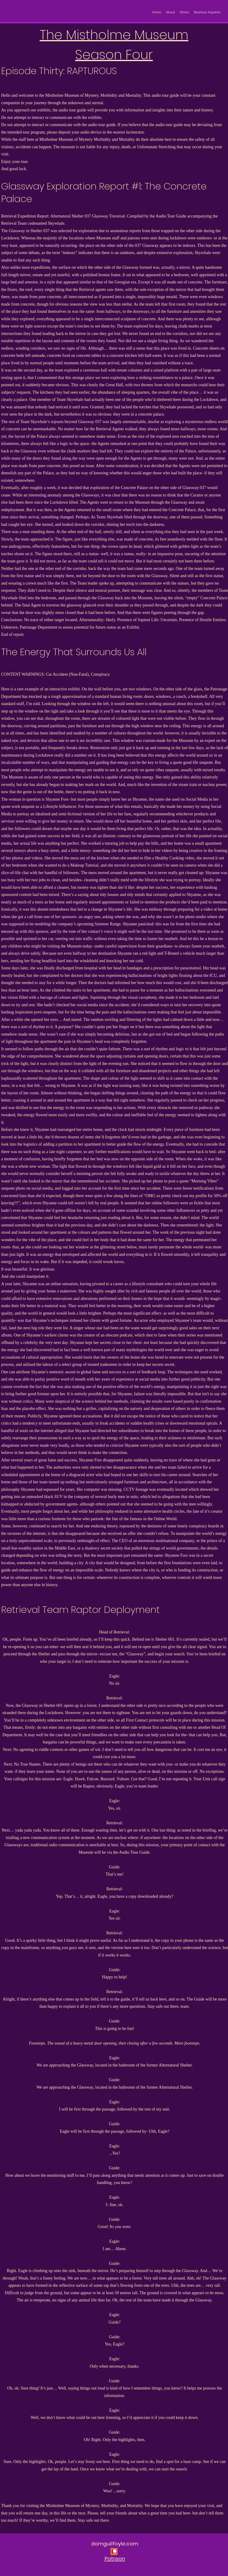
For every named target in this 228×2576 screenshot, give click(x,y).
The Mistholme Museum (114, 35)
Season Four (114, 54)
